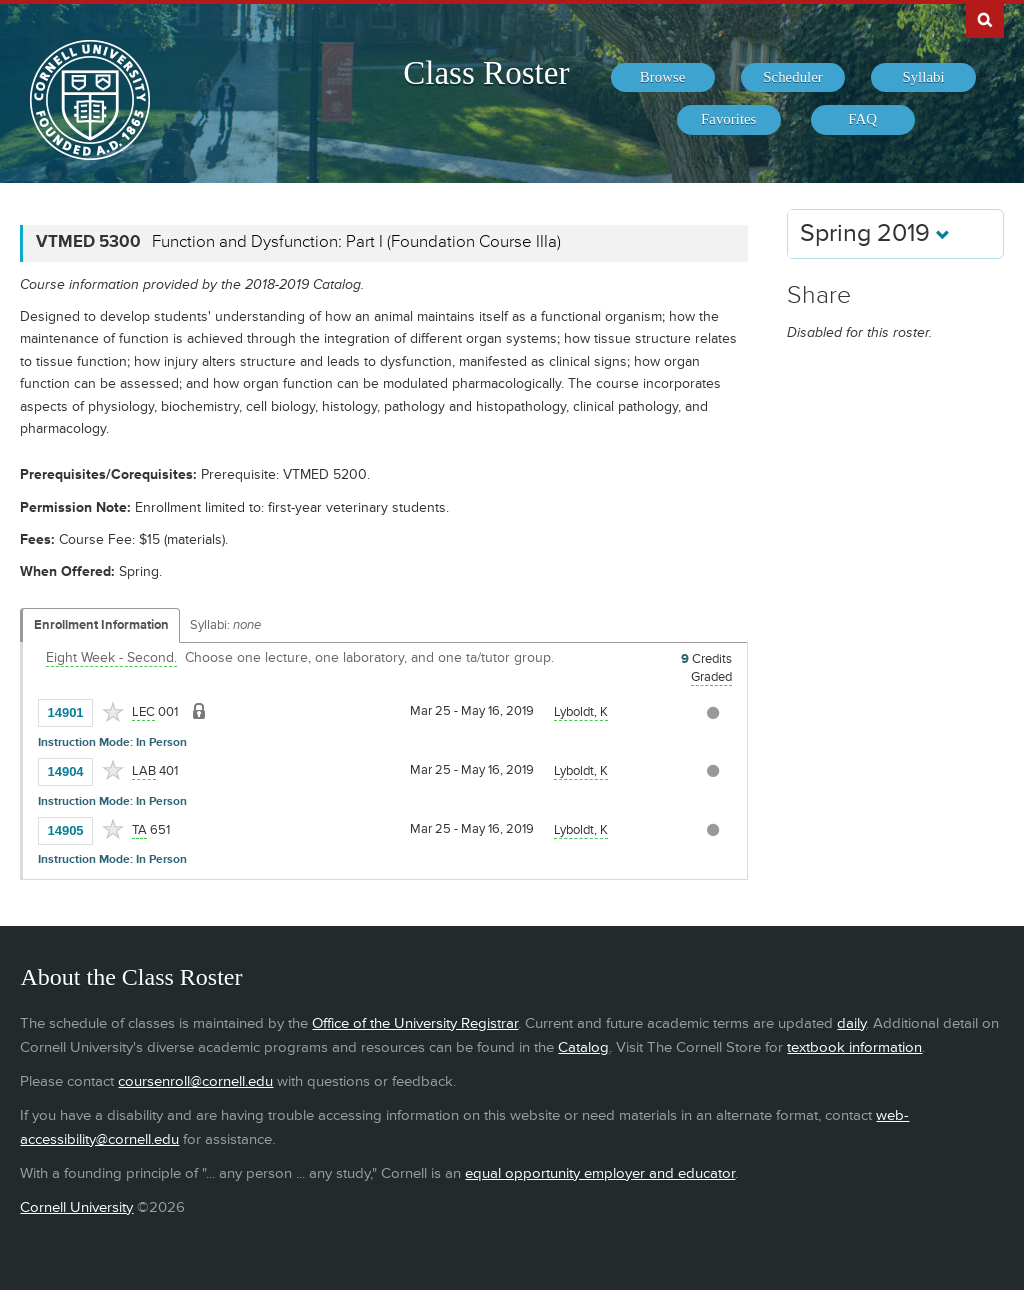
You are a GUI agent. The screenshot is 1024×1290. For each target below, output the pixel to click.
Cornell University (76, 1207)
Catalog (583, 1047)
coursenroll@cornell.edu (195, 1081)
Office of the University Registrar (415, 1023)
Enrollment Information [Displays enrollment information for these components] (101, 625)
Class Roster (486, 73)
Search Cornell (985, 19)
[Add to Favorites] (113, 712)
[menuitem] (663, 78)
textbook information (854, 1047)
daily (851, 1023)
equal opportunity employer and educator (600, 1173)
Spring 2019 (875, 233)
